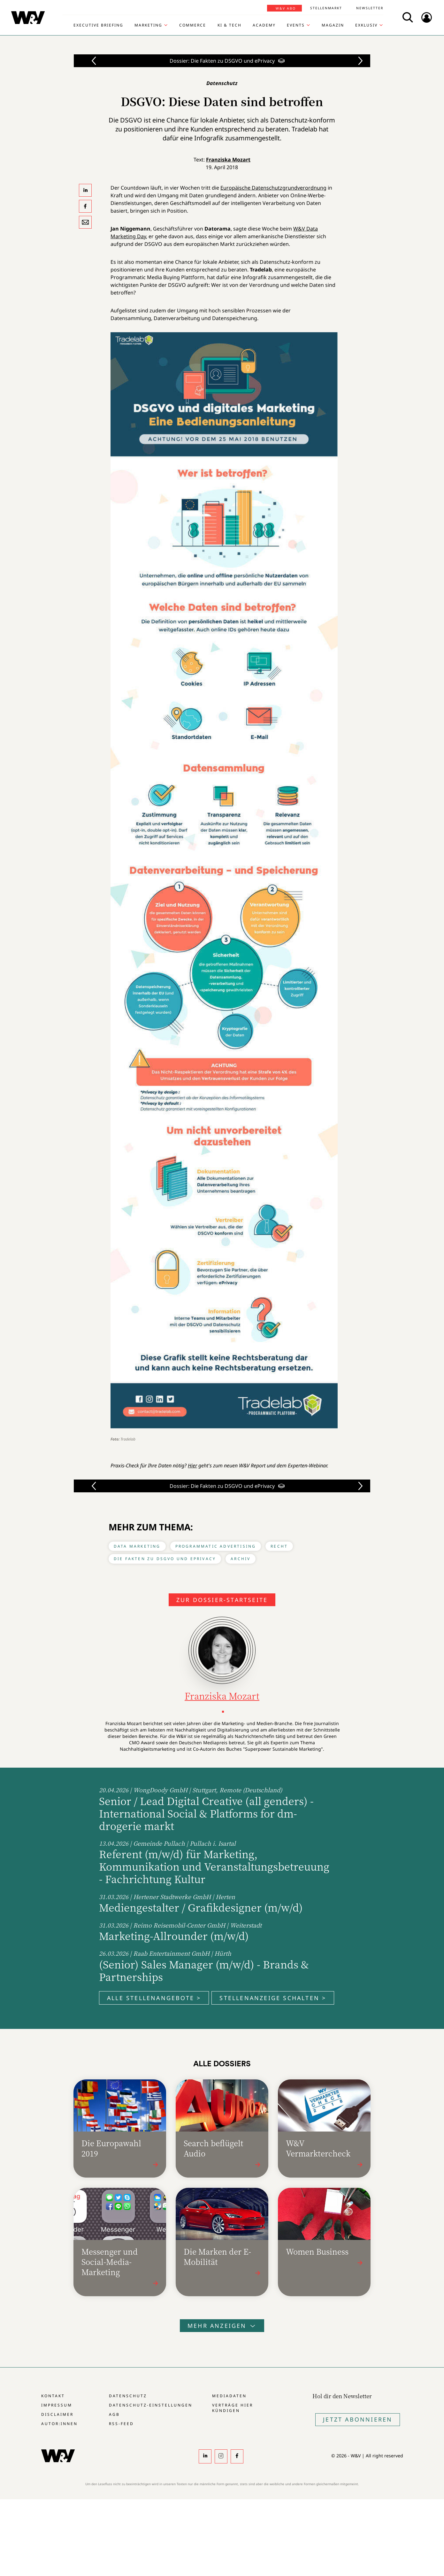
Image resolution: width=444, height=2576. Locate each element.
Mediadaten (229, 2396)
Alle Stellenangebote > (154, 1998)
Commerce (192, 25)
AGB (114, 2414)
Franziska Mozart (228, 159)
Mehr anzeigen (222, 2325)
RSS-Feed (121, 2423)
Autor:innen (59, 2423)
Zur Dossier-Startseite (222, 1600)
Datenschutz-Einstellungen (150, 2405)
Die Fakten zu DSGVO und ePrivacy (165, 1558)
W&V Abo (286, 8)
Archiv (240, 1558)
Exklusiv (366, 25)
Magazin (333, 25)
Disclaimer (57, 2414)
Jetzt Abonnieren (357, 2419)
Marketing (148, 25)
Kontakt (53, 2396)
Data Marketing (137, 1546)
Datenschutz (128, 2396)
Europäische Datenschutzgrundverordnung (273, 187)
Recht (279, 1546)
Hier (192, 1465)
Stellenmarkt (326, 8)
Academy (264, 25)
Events (296, 25)
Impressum (56, 2405)
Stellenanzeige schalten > (272, 1998)
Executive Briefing (98, 25)
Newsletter (369, 8)
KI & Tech (229, 25)
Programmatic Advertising (215, 1546)
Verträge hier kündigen (232, 2407)
